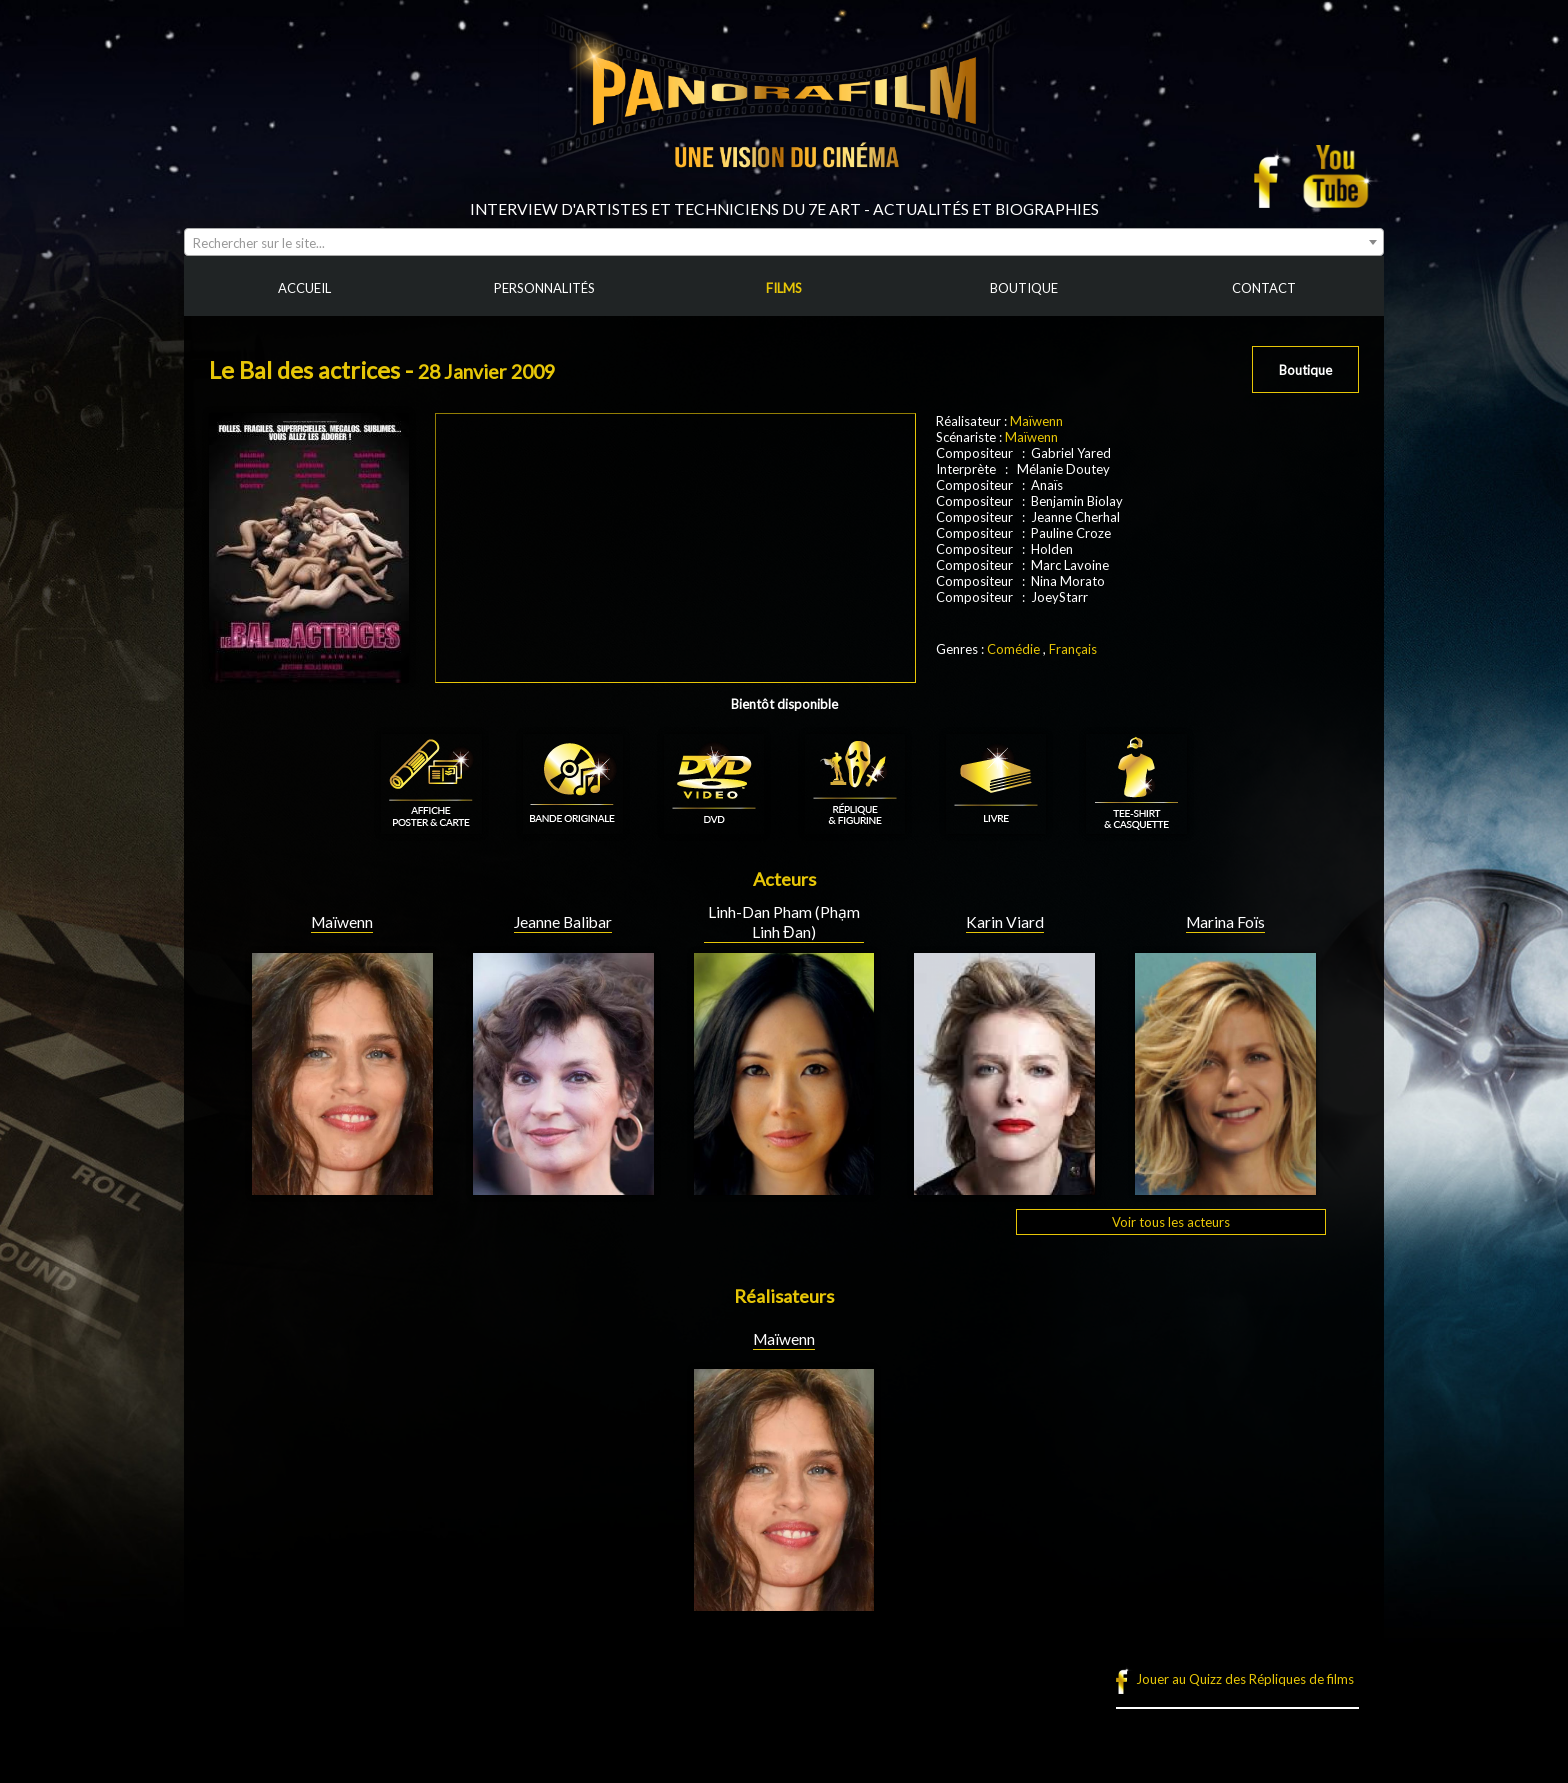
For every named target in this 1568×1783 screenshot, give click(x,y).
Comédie (1013, 649)
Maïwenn (1036, 421)
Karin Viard (1005, 922)
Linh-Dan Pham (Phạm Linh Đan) (784, 922)
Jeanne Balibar (563, 922)
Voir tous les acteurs (1171, 1222)
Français (1073, 649)
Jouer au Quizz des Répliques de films (1245, 1679)
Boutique (1305, 370)
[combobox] (784, 242)
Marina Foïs (1225, 922)
